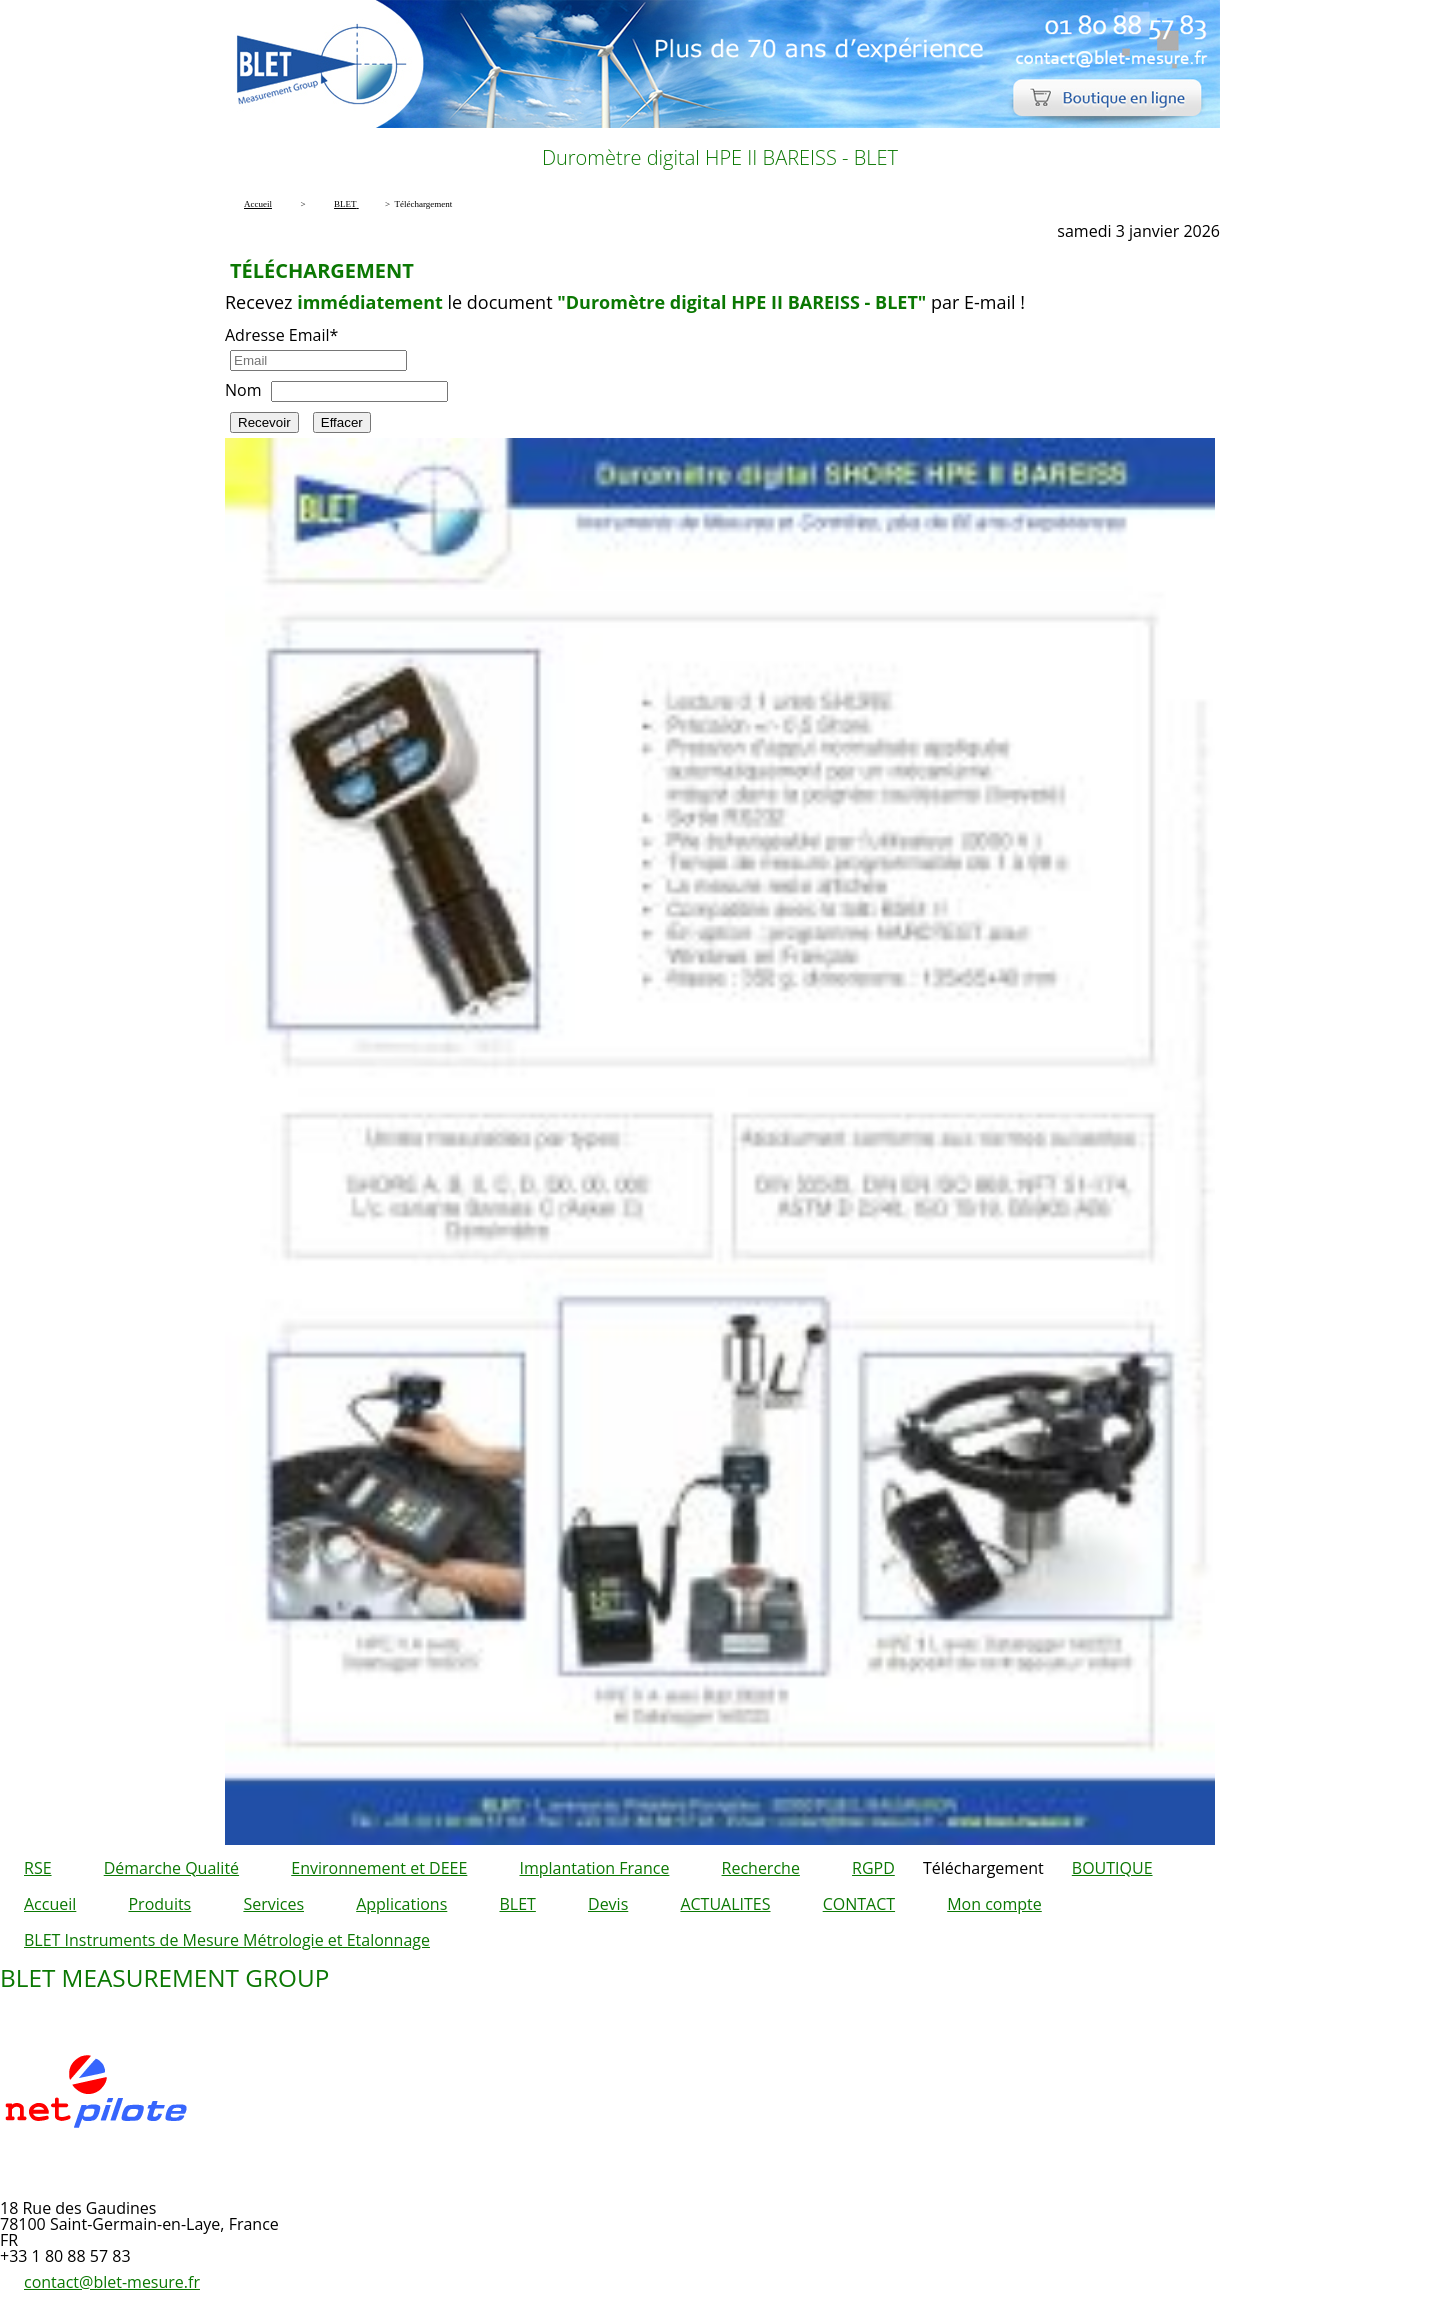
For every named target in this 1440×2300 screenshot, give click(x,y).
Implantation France (595, 1868)
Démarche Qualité (171, 1868)
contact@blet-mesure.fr (112, 2282)
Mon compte (994, 1904)
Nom (243, 390)
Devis (608, 1904)
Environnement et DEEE (379, 1868)
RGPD (873, 1868)
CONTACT (859, 1904)
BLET (517, 1904)
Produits (159, 1904)
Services (273, 1904)
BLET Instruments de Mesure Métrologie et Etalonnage (227, 1940)
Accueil (50, 1904)
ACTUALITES (725, 1904)
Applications (401, 1904)
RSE (38, 1868)
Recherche (761, 1868)
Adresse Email (281, 335)
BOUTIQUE (1112, 1868)
